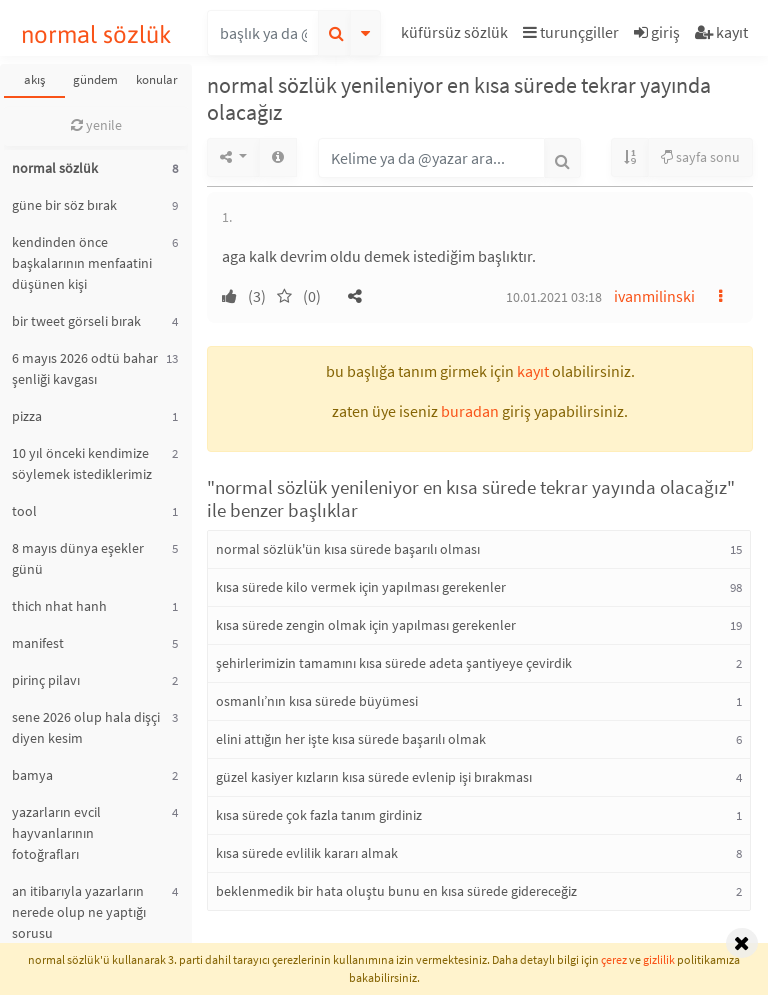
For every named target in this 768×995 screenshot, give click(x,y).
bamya (32, 775)
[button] (457, 35)
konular (157, 79)
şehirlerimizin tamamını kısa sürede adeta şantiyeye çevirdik (394, 663)
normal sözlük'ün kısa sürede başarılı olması (348, 549)
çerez (614, 959)
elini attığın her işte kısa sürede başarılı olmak (351, 739)
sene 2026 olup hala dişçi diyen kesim (86, 727)
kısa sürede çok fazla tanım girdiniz (319, 815)
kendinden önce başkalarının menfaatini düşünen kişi (82, 263)
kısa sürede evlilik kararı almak (307, 853)
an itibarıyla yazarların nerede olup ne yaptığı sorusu (79, 912)
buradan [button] (470, 411)
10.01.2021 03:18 (554, 297)
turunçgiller (571, 32)
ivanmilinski (654, 296)
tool (24, 511)
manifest (38, 643)
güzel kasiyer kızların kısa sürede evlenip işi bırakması (374, 777)
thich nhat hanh (59, 606)
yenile (96, 125)
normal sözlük (96, 34)
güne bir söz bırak (64, 205)
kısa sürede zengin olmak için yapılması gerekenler (366, 625)
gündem (95, 79)
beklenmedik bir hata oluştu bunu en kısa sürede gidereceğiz (396, 891)
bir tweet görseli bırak (76, 321)
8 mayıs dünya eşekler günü (78, 558)
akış (34, 79)
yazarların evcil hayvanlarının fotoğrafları (56, 833)
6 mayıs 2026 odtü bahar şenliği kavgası (85, 368)
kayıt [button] (533, 371)
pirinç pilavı (46, 680)
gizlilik (659, 959)
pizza (27, 416)
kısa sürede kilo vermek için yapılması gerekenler (361, 587)
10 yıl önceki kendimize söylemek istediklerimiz (82, 463)
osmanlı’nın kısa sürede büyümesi (317, 701)
